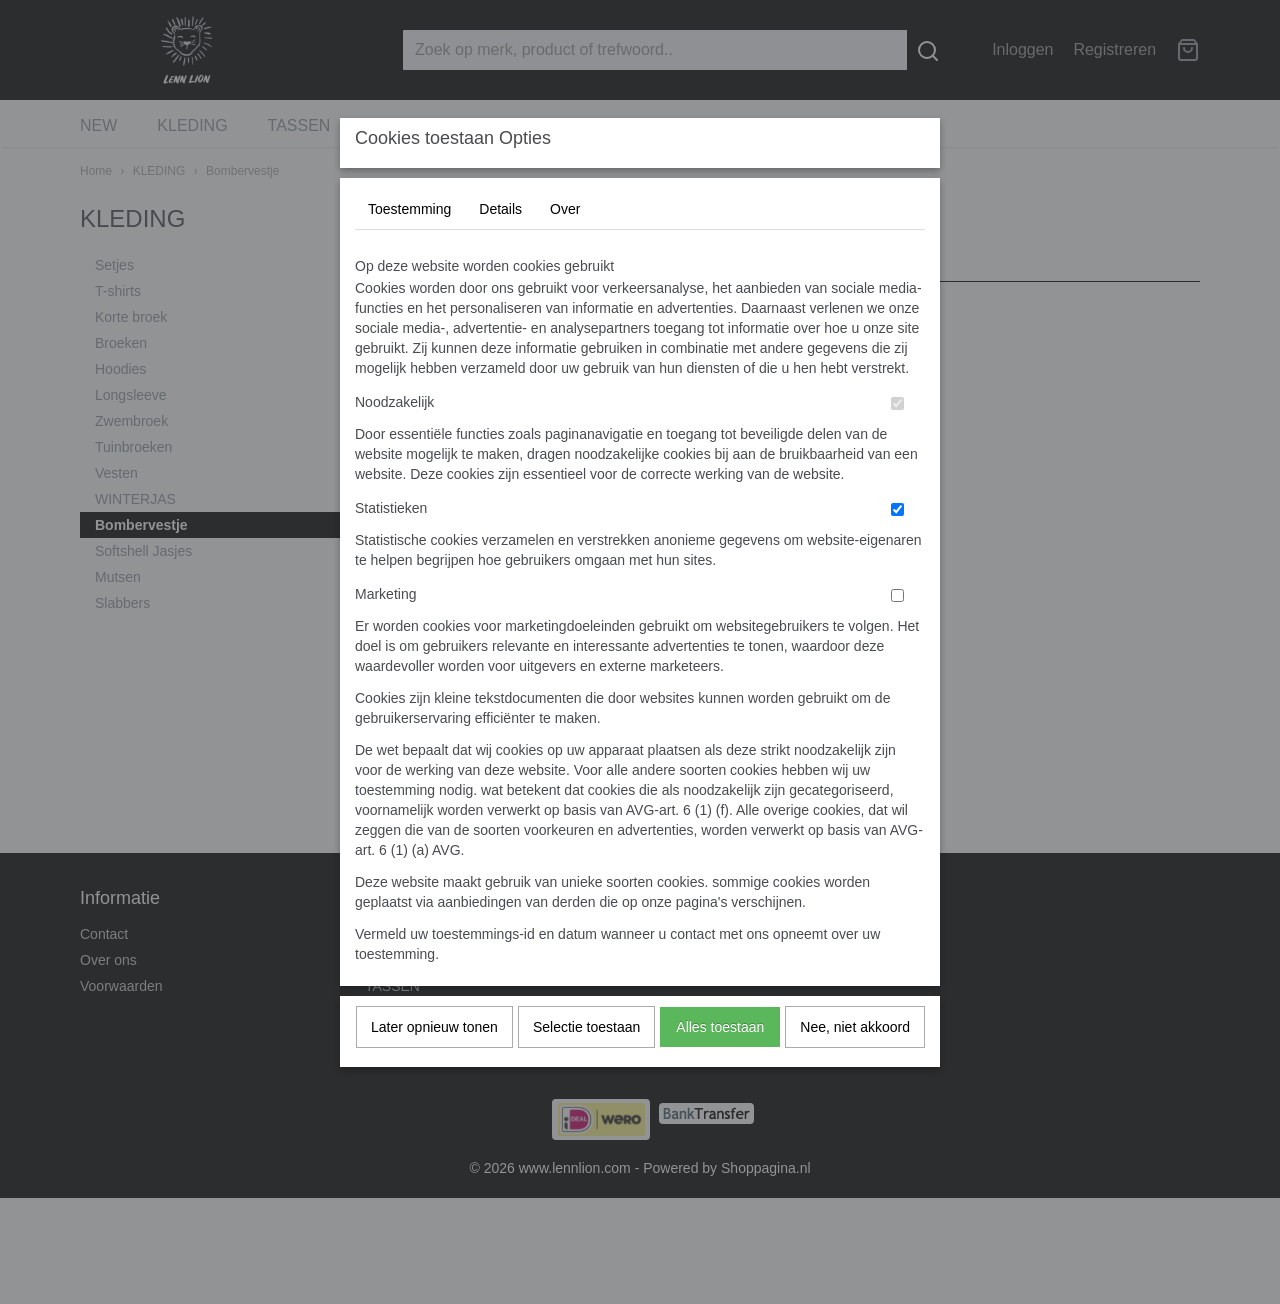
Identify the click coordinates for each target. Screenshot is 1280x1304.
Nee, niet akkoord (855, 1067)
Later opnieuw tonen (434, 1067)
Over (565, 249)
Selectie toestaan (586, 1067)
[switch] (897, 443)
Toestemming (409, 249)
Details (500, 249)
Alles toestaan (720, 1067)
